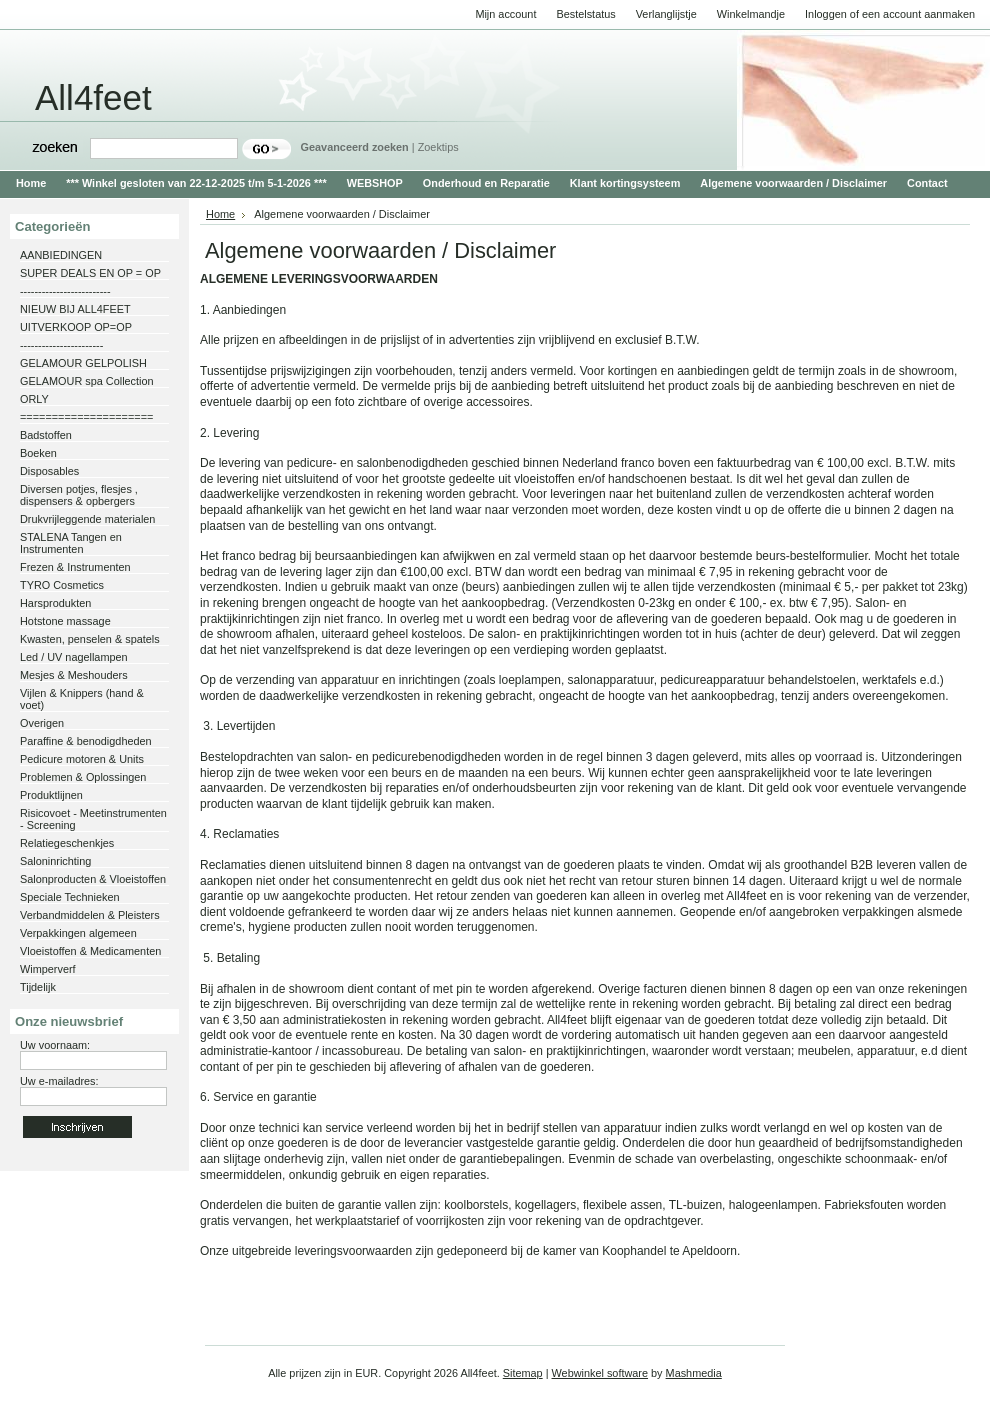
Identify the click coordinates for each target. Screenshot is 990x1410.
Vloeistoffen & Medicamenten (90, 951)
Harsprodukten (55, 603)
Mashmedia (694, 1373)
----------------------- (61, 345)
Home (220, 214)
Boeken (38, 453)
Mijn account (505, 14)
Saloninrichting (55, 861)
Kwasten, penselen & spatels (90, 639)
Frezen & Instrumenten (75, 567)
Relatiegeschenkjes (67, 843)
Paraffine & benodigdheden (86, 741)
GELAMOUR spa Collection (87, 381)
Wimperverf (48, 969)
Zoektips (438, 147)
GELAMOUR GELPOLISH (83, 363)
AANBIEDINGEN (61, 255)
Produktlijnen (51, 795)
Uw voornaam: (55, 1045)
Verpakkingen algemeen (78, 933)
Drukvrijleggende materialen (87, 519)
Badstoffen (46, 435)
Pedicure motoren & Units (82, 759)
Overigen (42, 723)
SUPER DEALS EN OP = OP (90, 273)
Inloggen (826, 14)
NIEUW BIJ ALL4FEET (75, 309)
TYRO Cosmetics (62, 585)
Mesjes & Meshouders (74, 675)
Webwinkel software (600, 1373)
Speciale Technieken (70, 897)
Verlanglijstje (666, 14)
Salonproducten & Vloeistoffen (93, 879)
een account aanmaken (918, 14)
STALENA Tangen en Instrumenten (71, 543)
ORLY (34, 399)
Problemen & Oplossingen (83, 777)
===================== (86, 417)
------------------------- (65, 291)
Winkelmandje (751, 14)
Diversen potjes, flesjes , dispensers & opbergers (79, 495)
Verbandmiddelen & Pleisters (90, 915)
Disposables (49, 471)
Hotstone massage (65, 621)
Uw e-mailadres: (59, 1081)
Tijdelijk (38, 987)
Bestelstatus (585, 14)
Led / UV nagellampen (74, 657)
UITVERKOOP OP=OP (76, 327)
